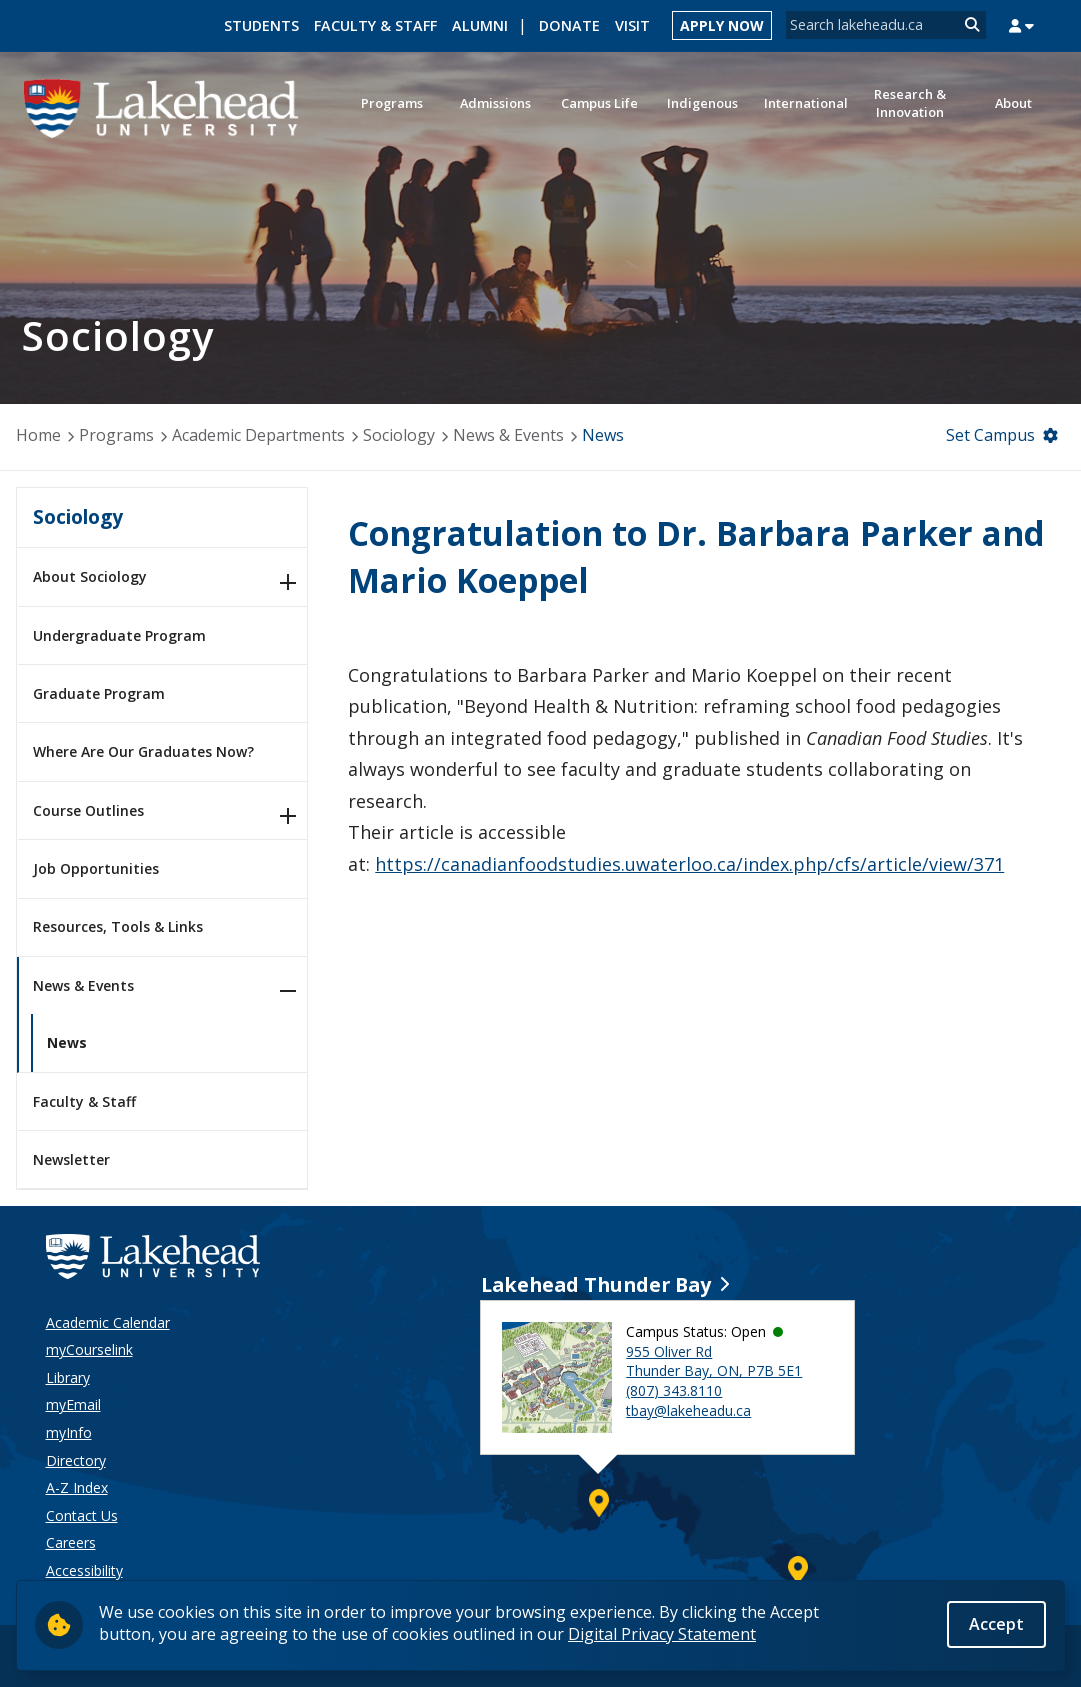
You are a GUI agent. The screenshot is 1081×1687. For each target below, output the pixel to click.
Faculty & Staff (375, 25)
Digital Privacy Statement (662, 1634)
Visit (632, 25)
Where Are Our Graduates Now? (143, 751)
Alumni (480, 25)
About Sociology (90, 576)
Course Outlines (88, 810)
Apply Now (722, 25)
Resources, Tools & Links (118, 926)
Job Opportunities (96, 868)
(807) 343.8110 (674, 1390)
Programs (116, 435)
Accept (996, 1624)
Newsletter (71, 1159)
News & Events (508, 435)
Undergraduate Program (119, 635)
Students (261, 25)
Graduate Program (99, 693)
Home (38, 435)
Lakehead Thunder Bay (596, 1284)
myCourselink (89, 1349)
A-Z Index (77, 1487)
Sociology (399, 435)
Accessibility (84, 1570)
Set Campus (990, 435)
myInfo (69, 1432)
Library (68, 1377)
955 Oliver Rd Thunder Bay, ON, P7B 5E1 (714, 1361)
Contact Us (82, 1515)
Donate (569, 25)
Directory (76, 1460)
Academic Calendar (108, 1322)
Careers (71, 1542)
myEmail (73, 1404)
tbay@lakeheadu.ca (688, 1410)
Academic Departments (258, 435)
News (603, 435)
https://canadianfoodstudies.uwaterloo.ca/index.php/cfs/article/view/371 (689, 864)
